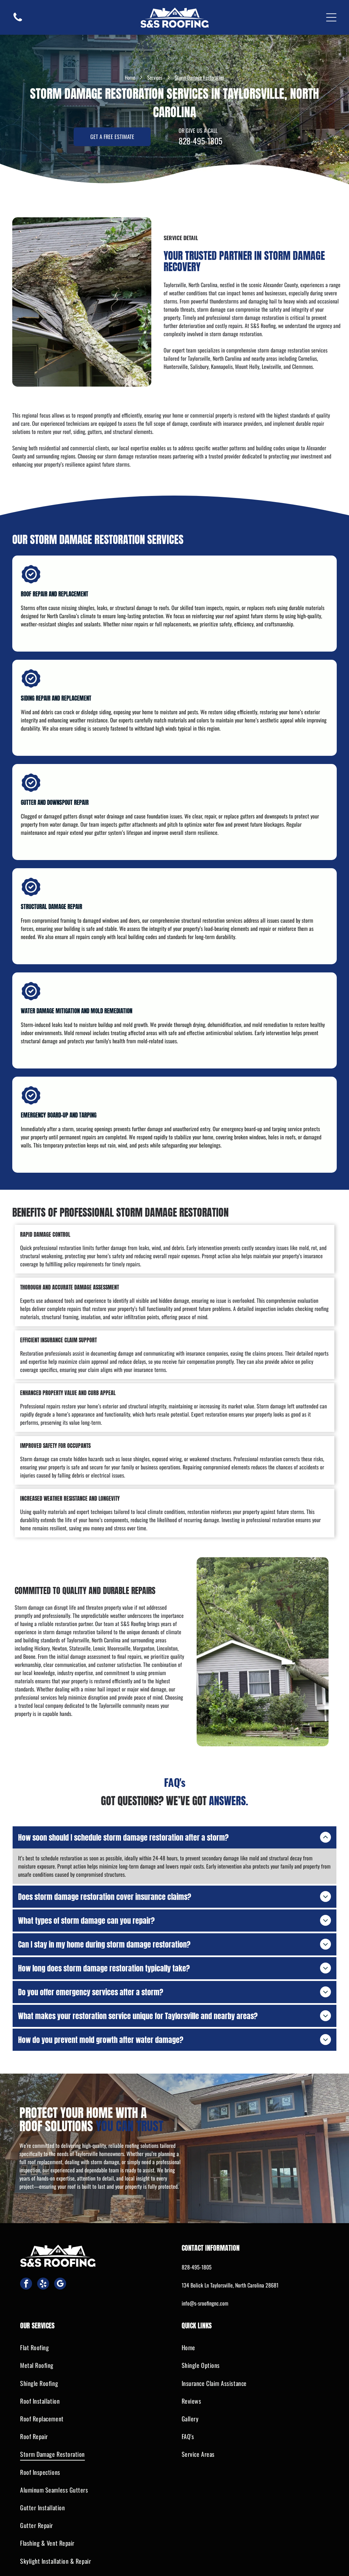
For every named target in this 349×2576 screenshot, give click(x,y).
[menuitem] (93, 2336)
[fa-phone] (17, 20)
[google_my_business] (60, 2273)
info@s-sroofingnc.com (205, 2292)
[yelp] (43, 2273)
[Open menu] (331, 17)
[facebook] (26, 2273)
